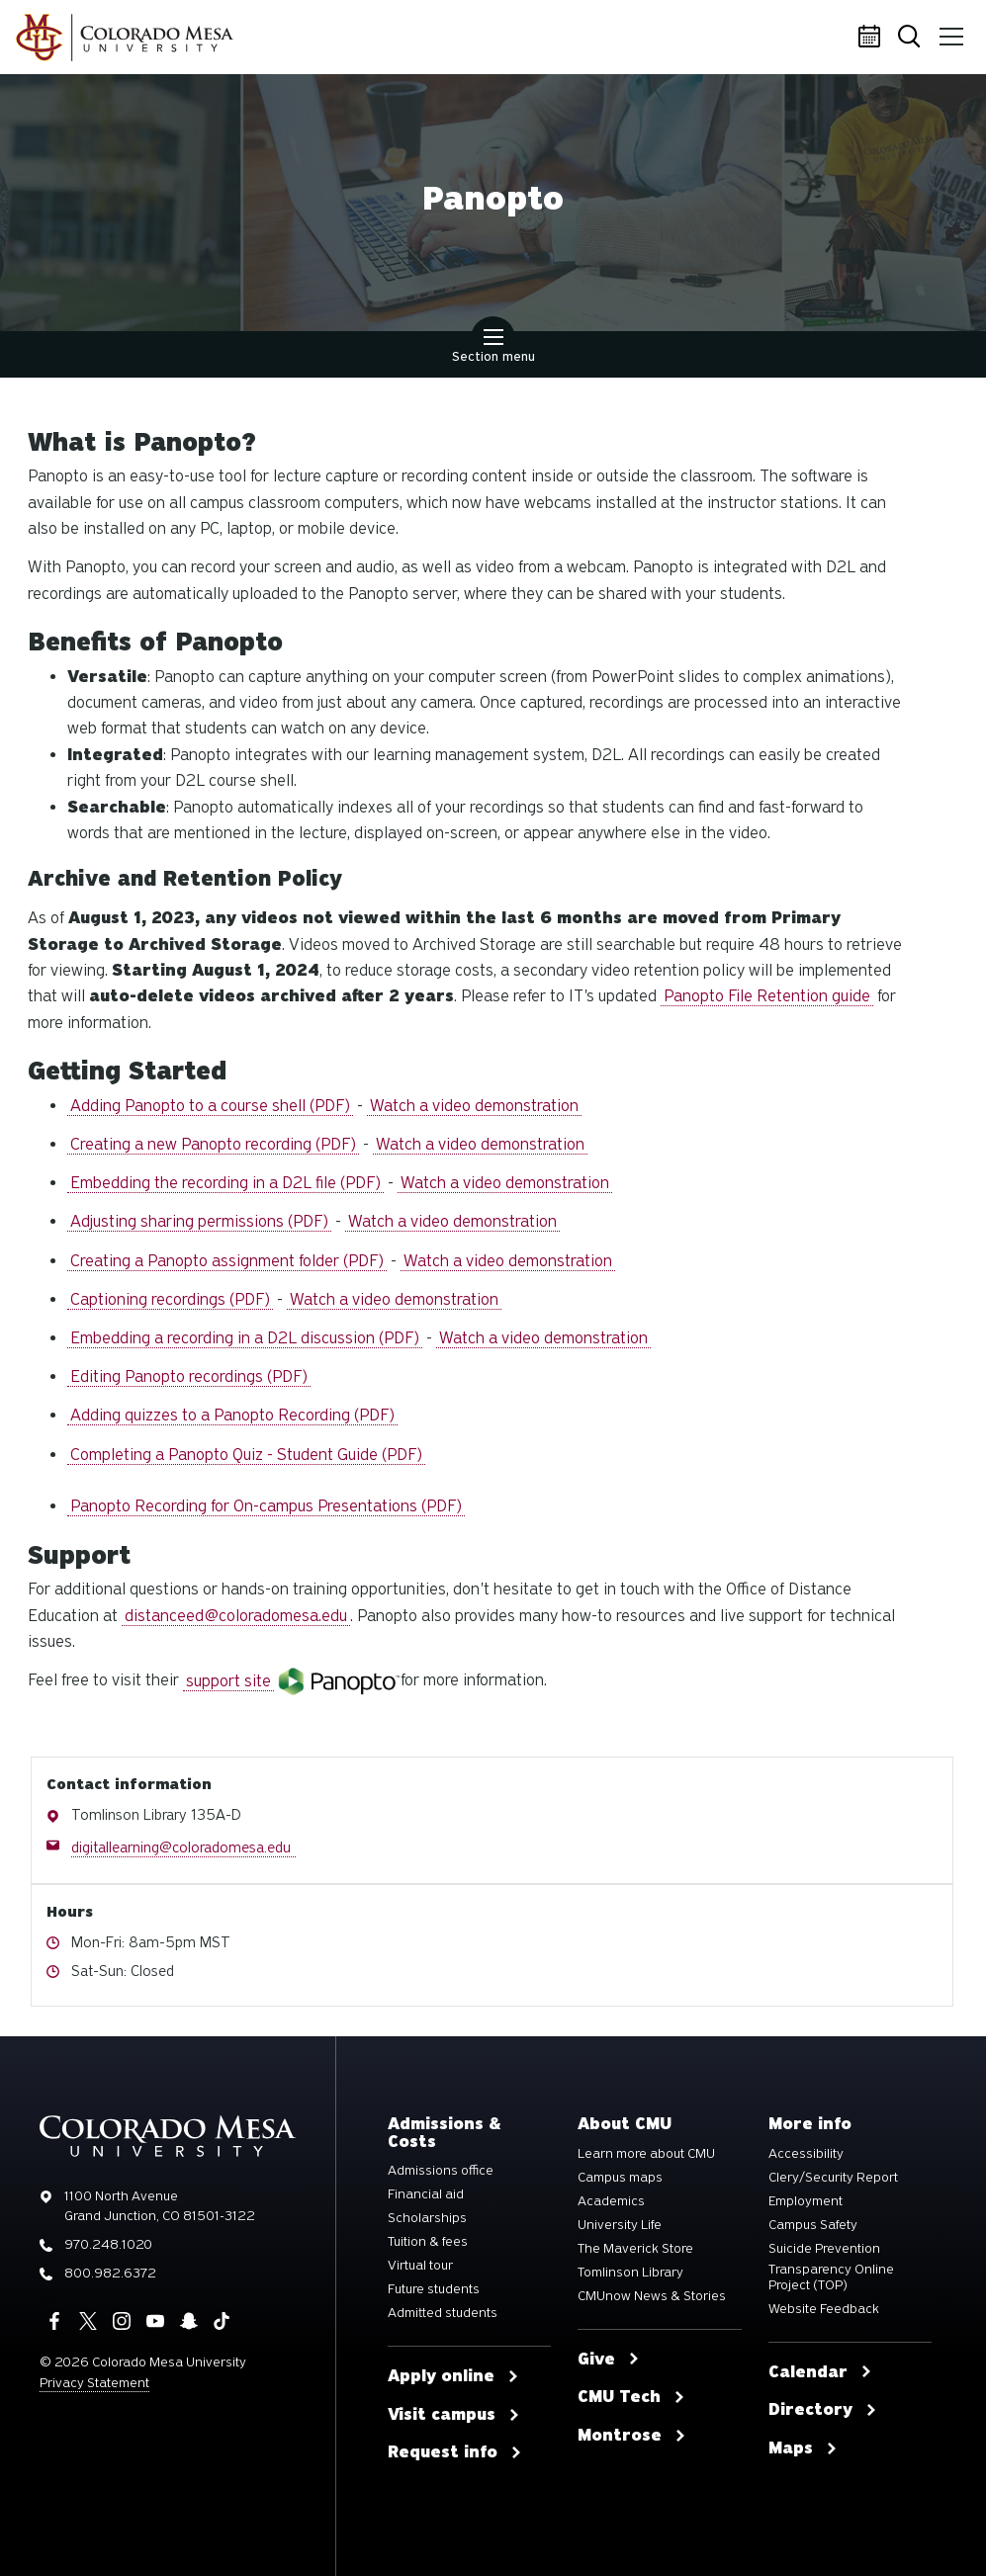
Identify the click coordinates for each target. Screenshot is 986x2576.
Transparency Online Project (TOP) (831, 2277)
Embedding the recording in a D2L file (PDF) (225, 1182)
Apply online (453, 2376)
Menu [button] (948, 30)
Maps (803, 2448)
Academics (611, 2201)
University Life (620, 2225)
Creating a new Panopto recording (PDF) (213, 1144)
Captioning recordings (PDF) (170, 1299)
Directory (822, 2410)
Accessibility (806, 2154)
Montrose (632, 2436)
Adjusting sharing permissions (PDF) (199, 1221)
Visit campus (454, 2415)
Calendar (872, 37)
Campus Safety (812, 2225)
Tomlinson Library (630, 2272)
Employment (805, 2201)
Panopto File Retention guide (767, 996)
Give (609, 2359)
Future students (434, 2289)
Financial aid (426, 2194)
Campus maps (620, 2178)
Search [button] (911, 38)
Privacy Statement (94, 2382)
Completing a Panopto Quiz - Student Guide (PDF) (246, 1454)
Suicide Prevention (824, 2249)
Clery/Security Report (833, 2178)
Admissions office (440, 2171)
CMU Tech (631, 2397)
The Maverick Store (635, 2249)
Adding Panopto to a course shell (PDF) (210, 1105)
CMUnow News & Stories (652, 2296)
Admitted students (442, 2313)
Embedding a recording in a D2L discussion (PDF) (244, 1338)
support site (228, 1681)
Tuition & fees (428, 2242)
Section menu (493, 348)
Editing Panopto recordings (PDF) (189, 1376)
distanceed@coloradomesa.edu (236, 1615)
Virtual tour (420, 2266)
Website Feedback (823, 2309)
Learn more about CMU (646, 2154)
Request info (455, 2452)
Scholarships (427, 2218)
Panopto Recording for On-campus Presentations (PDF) (266, 1506)
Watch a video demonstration (474, 1105)
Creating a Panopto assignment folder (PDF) (227, 1260)
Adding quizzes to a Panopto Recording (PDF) (232, 1415)
